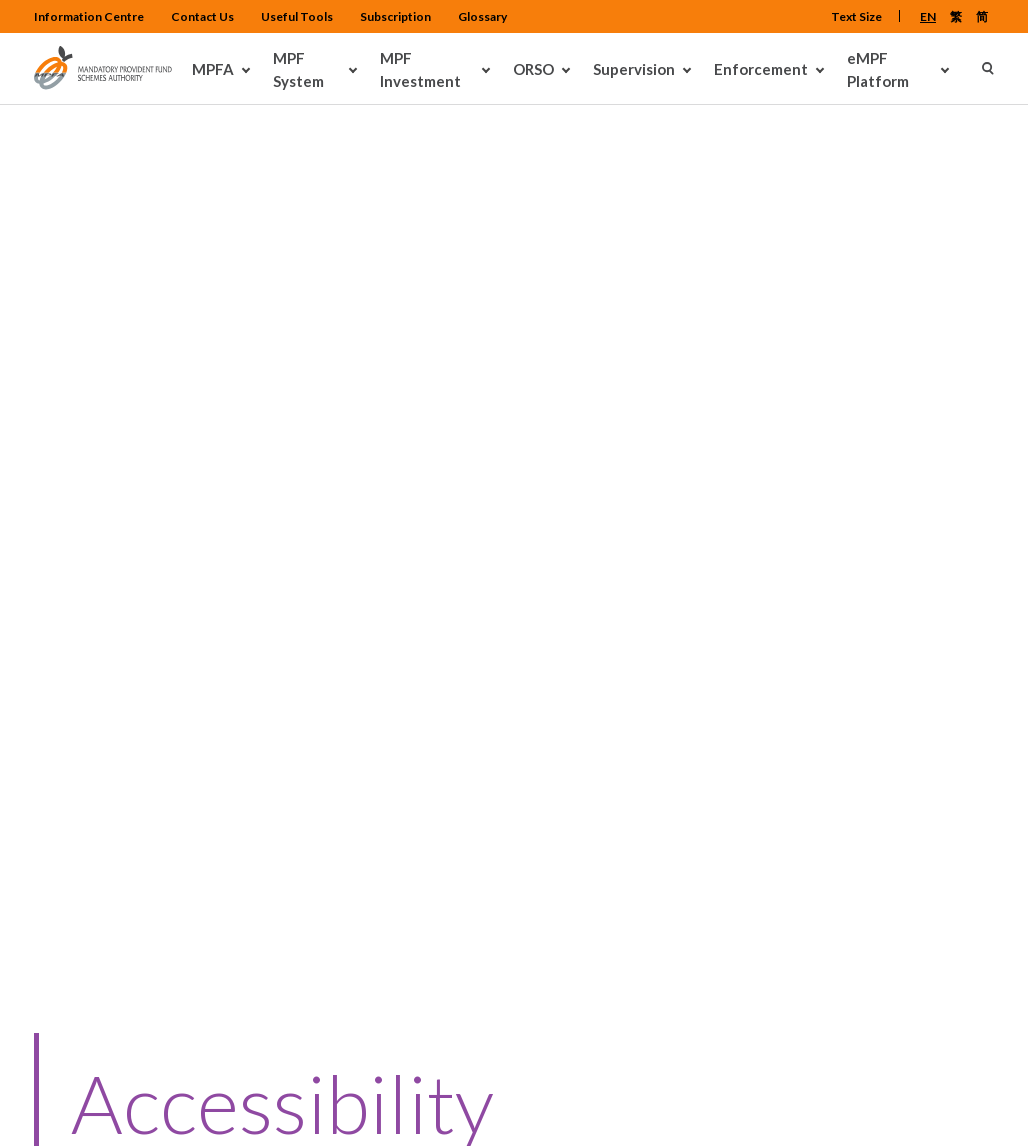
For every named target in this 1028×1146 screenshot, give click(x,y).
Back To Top (939, 962)
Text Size (856, 16)
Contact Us (325, 705)
